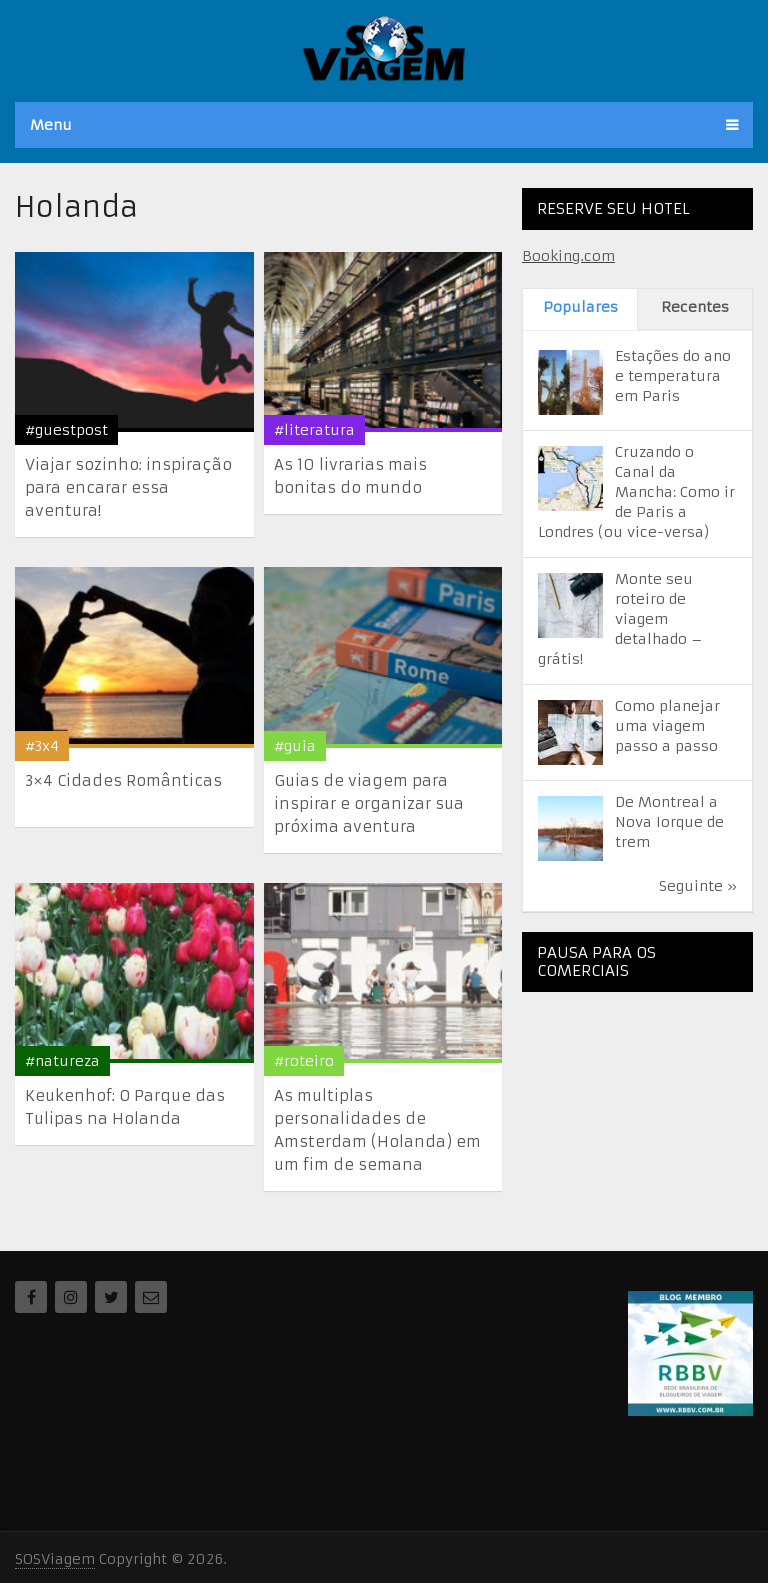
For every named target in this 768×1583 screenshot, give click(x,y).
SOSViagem (55, 1559)
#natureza (62, 1061)
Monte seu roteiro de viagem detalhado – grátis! (620, 619)
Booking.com (568, 256)
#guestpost (66, 430)
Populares (580, 307)
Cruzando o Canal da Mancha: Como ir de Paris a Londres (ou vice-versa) (636, 492)
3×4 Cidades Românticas (123, 780)
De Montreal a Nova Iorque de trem (669, 822)
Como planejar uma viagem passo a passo (667, 726)
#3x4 (42, 746)
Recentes (695, 307)
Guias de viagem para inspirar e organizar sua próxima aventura (369, 803)
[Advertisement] (645, 1107)
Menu (51, 125)
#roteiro (304, 1061)
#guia (295, 746)
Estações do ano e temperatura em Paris (673, 376)
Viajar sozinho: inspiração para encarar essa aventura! (128, 487)
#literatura (314, 430)
